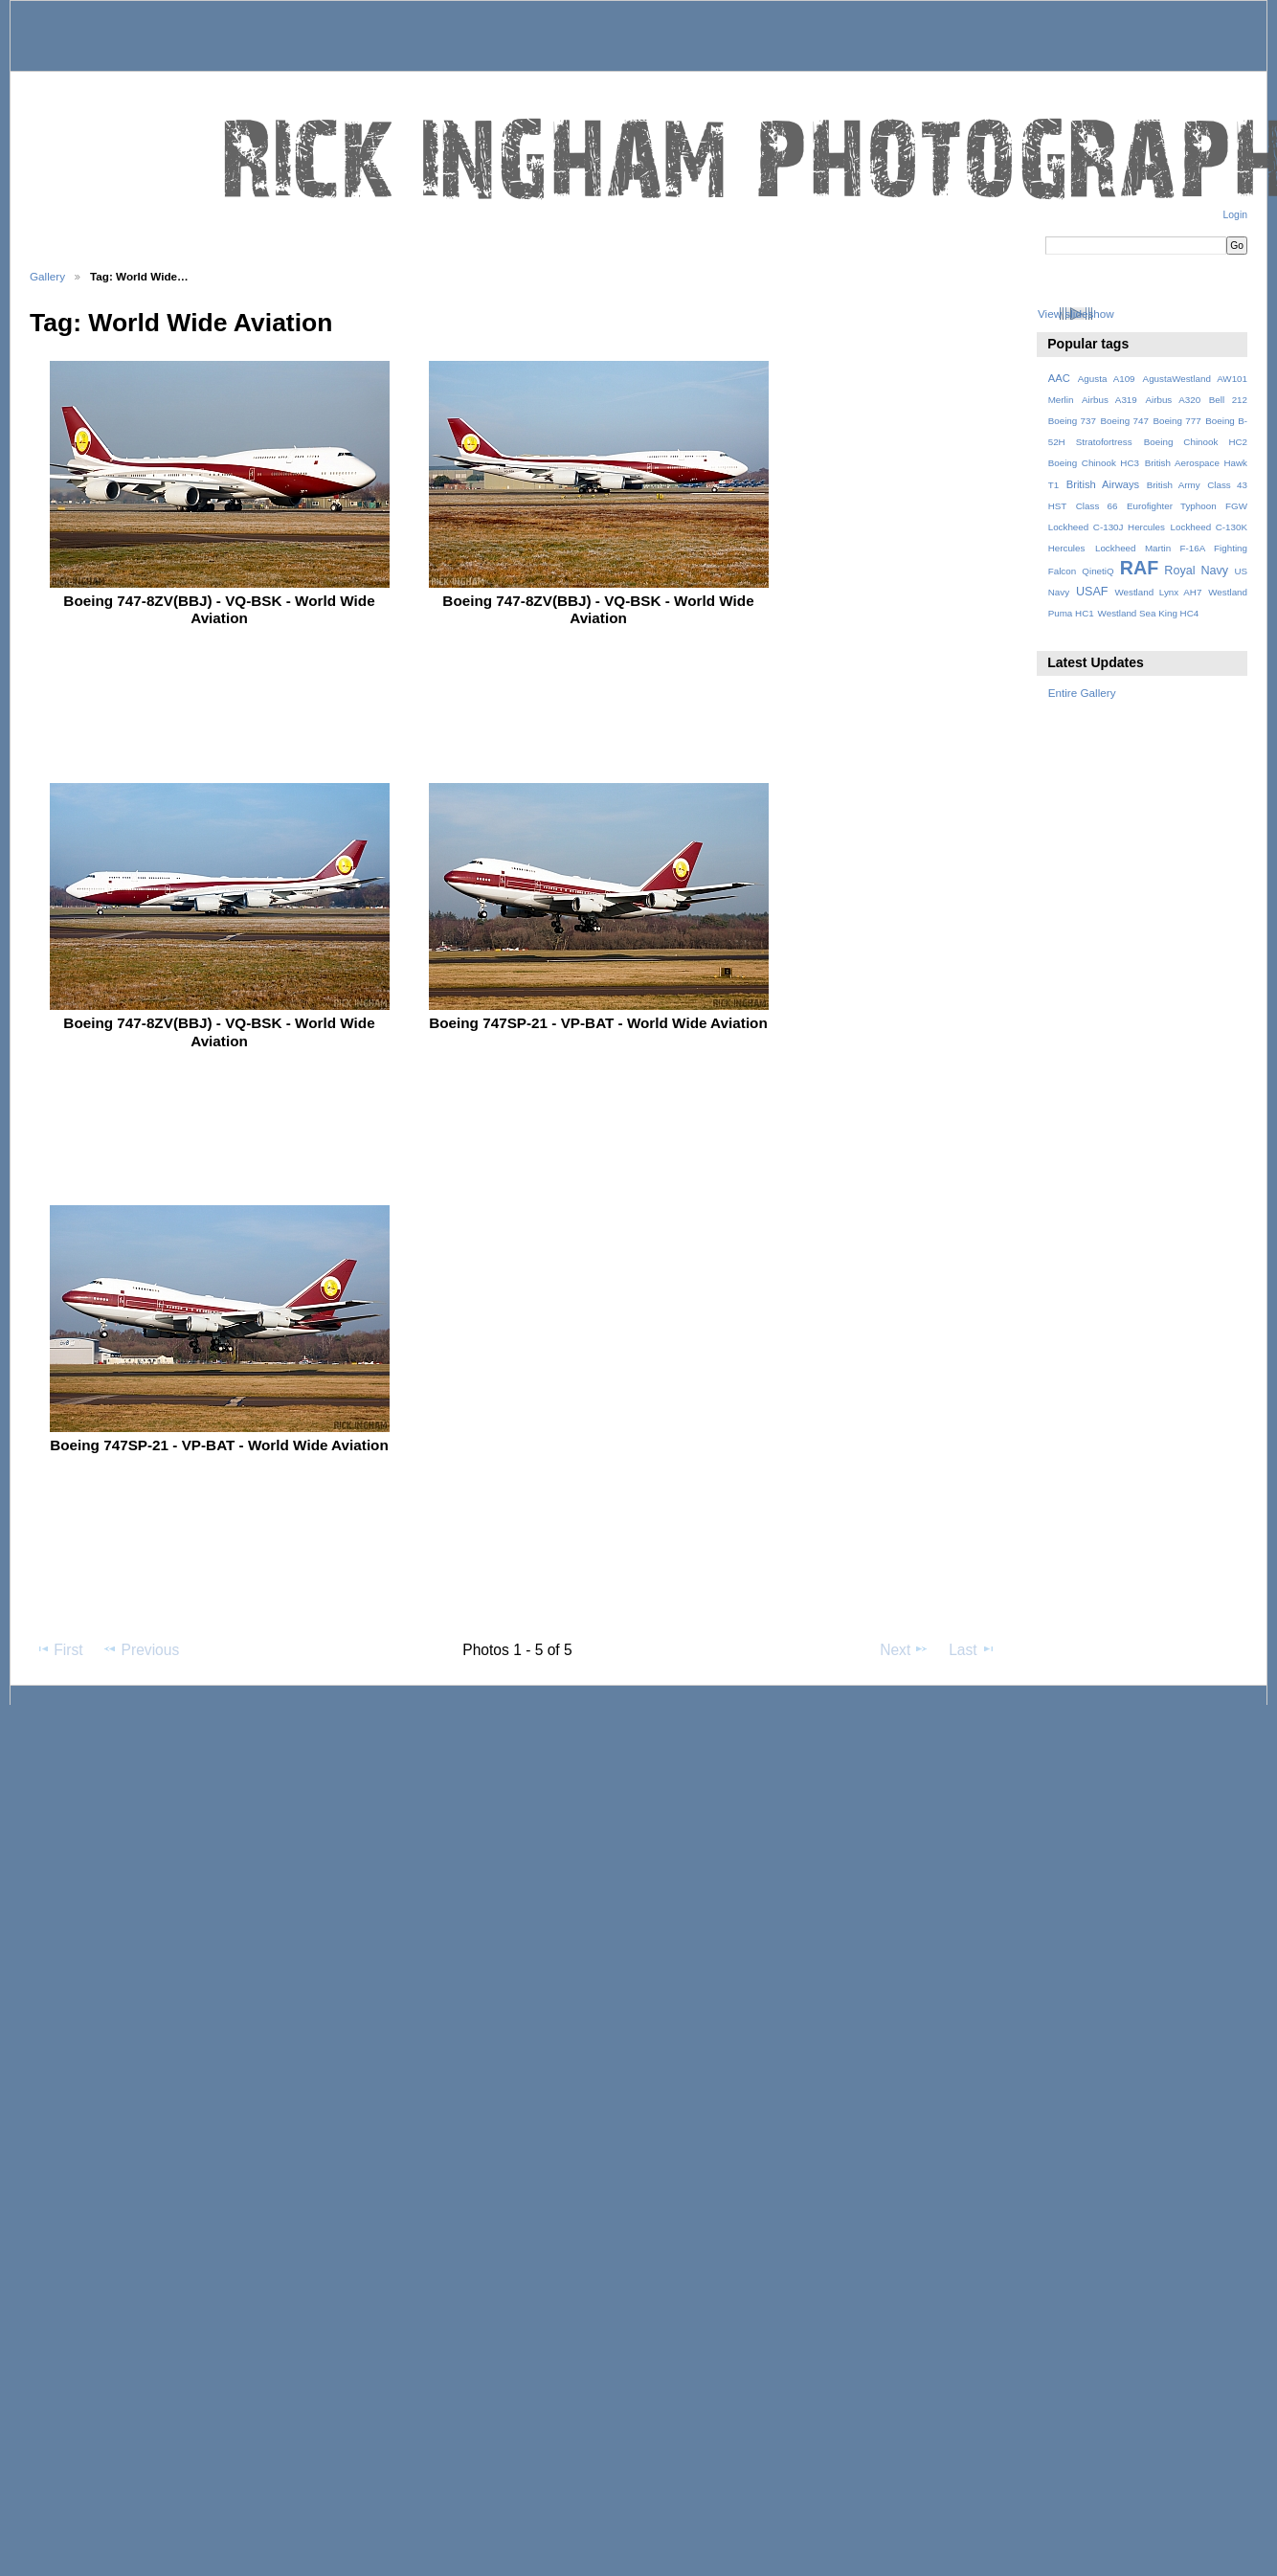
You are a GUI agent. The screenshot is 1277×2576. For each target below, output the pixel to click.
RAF (1139, 567)
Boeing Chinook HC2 (1195, 442)
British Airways (1103, 484)
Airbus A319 (1109, 399)
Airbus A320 (1172, 399)
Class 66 (1097, 506)
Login (1235, 215)
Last (972, 1649)
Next (904, 1649)
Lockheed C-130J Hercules (1106, 527)
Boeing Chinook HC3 (1093, 463)
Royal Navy (1196, 570)
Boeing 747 (1125, 420)
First (58, 1649)
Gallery (47, 276)
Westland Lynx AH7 (1157, 592)
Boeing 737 (1072, 420)
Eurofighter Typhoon (1172, 506)
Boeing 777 (1176, 420)
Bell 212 (1228, 399)
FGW (1236, 506)
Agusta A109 (1106, 378)
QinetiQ (1097, 571)
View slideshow (1076, 313)
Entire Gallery (1082, 692)
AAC (1059, 378)
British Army (1173, 485)
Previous (140, 1649)
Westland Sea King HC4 (1148, 613)
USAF (1092, 591)
